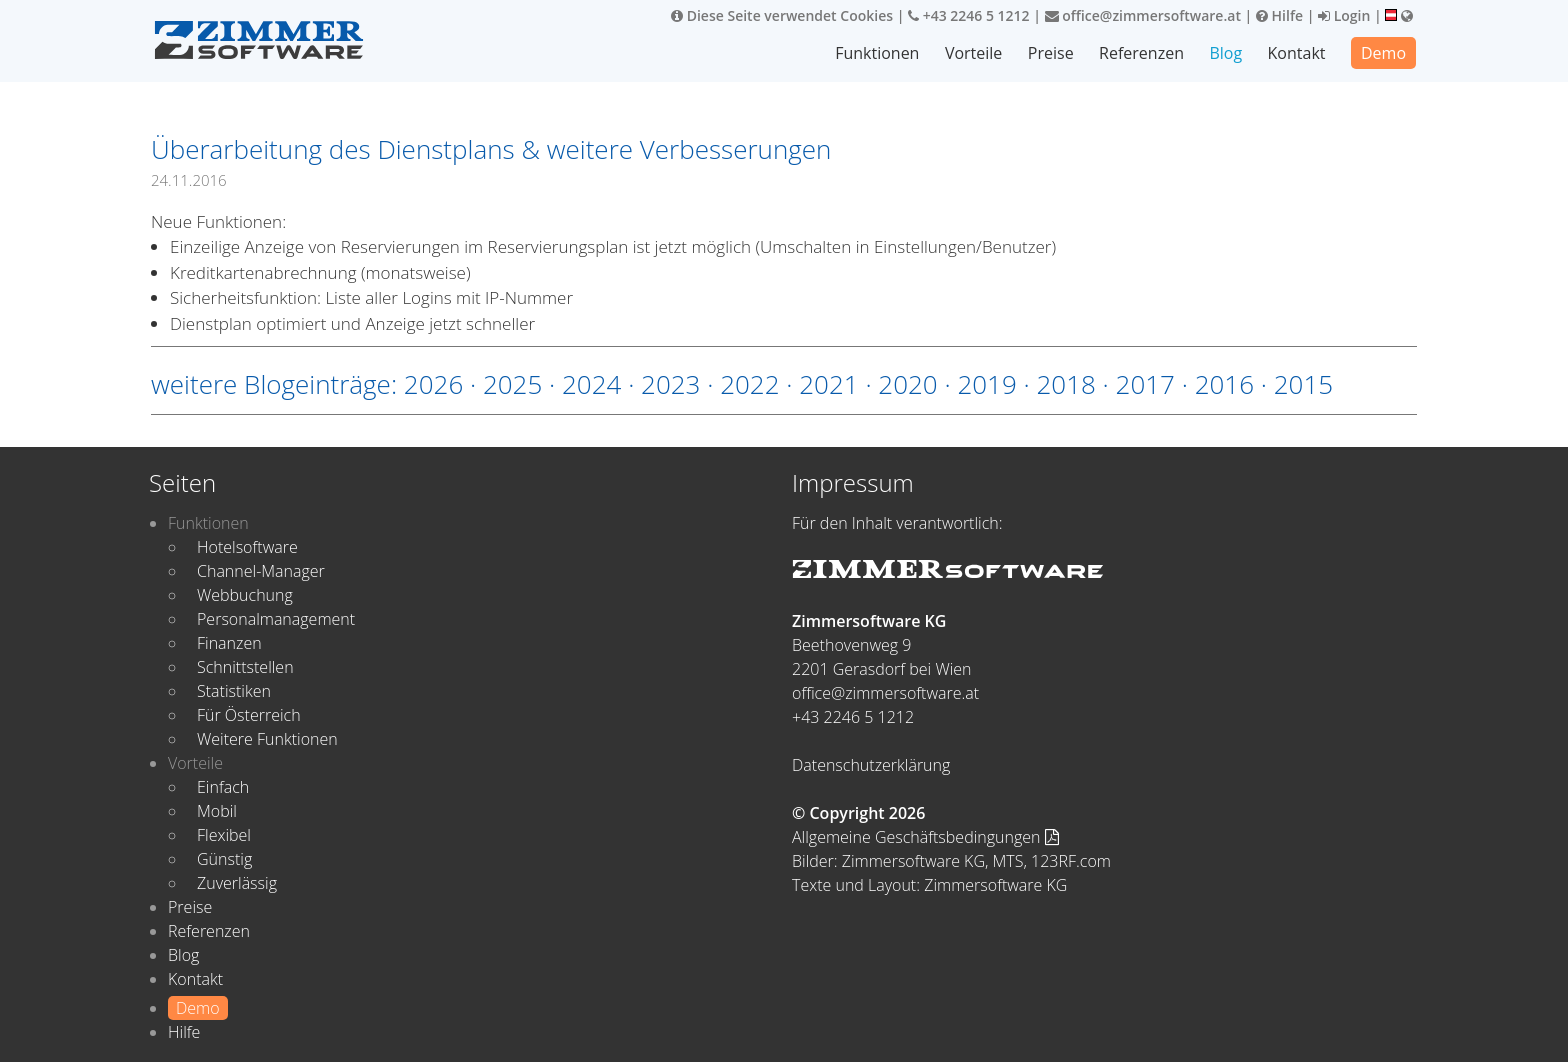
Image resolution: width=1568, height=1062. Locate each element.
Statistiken (234, 691)
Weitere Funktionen (267, 739)
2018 (1065, 384)
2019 (986, 384)
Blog (1225, 53)
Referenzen (1141, 53)
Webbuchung (245, 595)
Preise (1051, 53)
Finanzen (229, 643)
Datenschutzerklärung (871, 765)
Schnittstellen (245, 667)
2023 (670, 384)
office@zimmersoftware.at (1143, 15)
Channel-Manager (261, 571)
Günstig (224, 859)
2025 (512, 384)
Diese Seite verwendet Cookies (782, 15)
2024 (591, 384)
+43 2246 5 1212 (969, 15)
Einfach (223, 787)
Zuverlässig (237, 883)
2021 (828, 384)
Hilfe (1279, 15)
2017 (1145, 384)
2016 (1224, 384)
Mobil (217, 811)
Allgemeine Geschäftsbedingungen (925, 837)
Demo (1383, 53)
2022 (749, 384)
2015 (1303, 384)
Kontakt (1297, 53)
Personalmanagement (276, 619)
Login (1344, 15)
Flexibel (224, 835)
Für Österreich (249, 715)
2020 (907, 384)
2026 (433, 384)
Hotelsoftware (247, 547)
